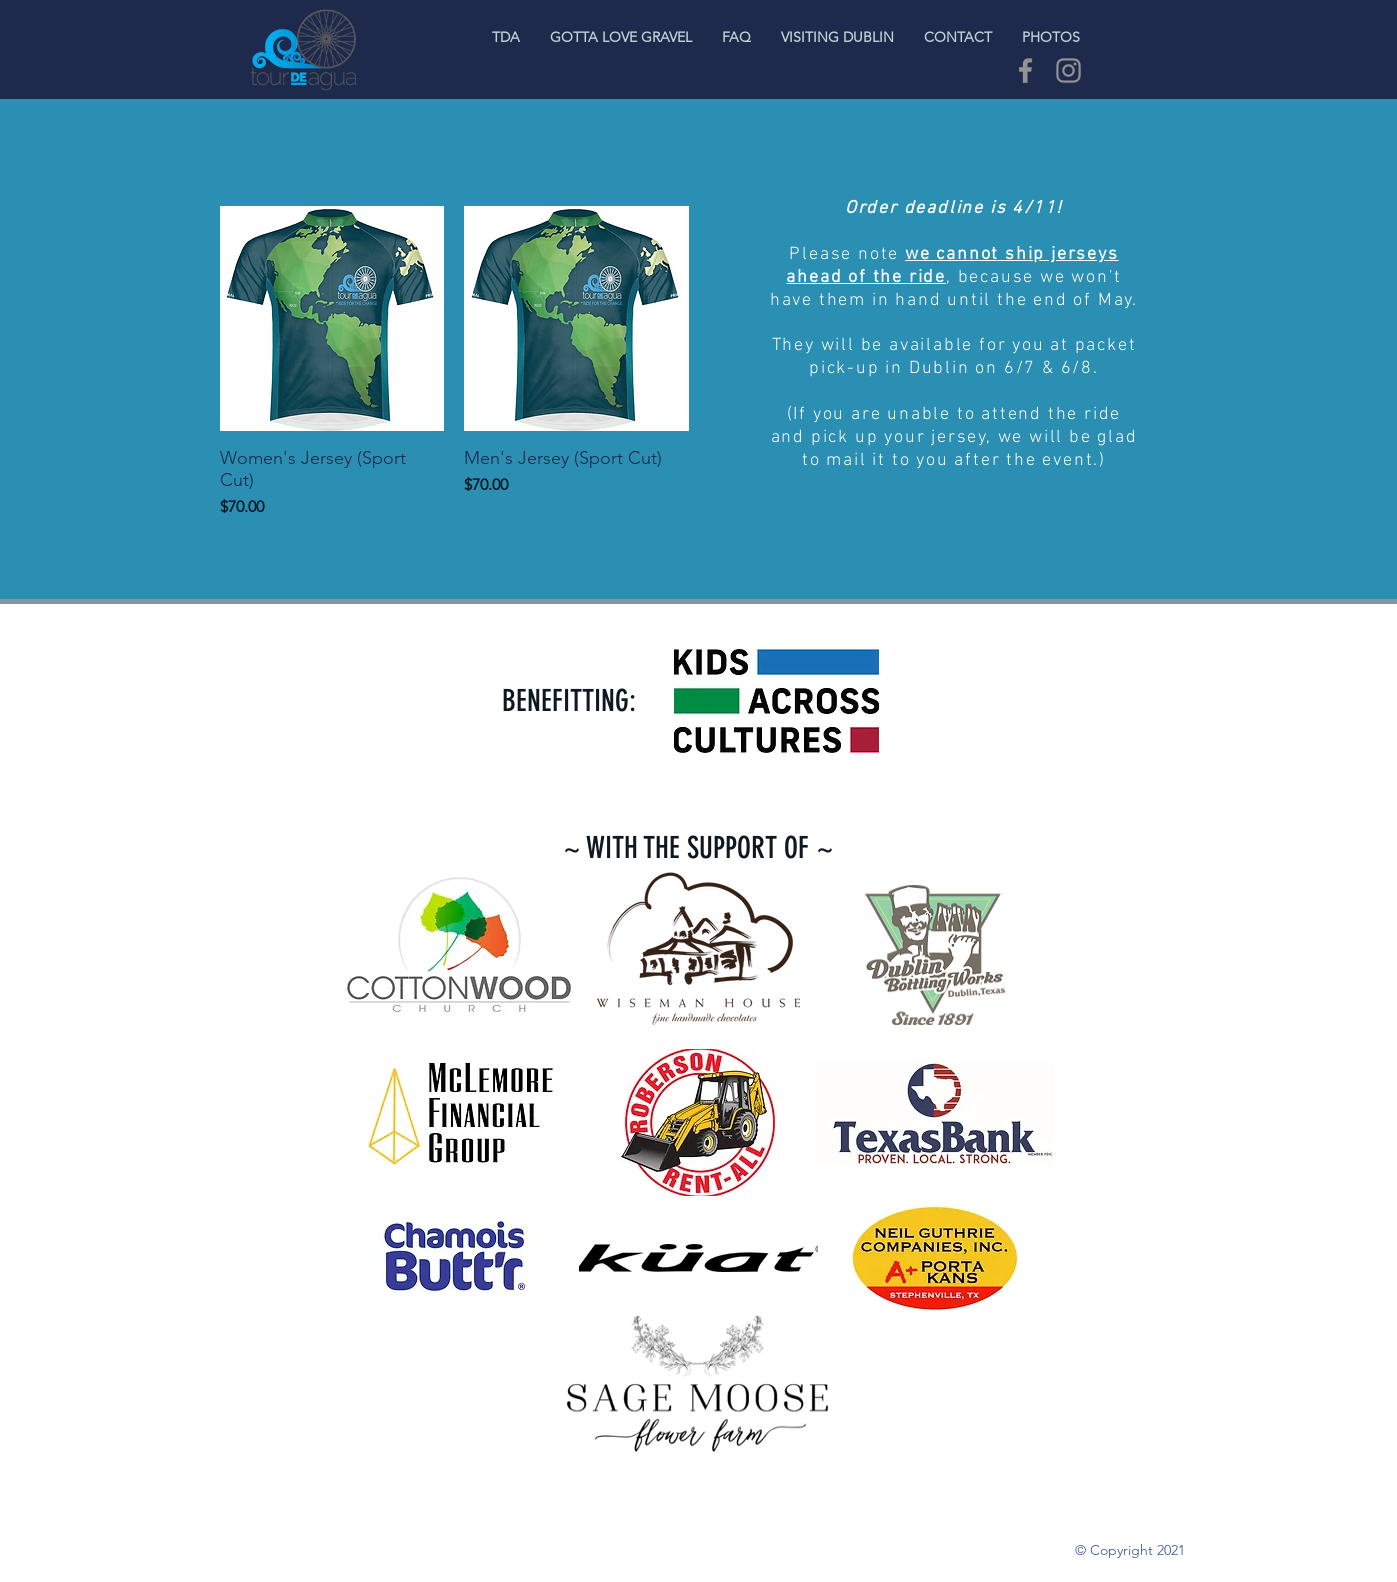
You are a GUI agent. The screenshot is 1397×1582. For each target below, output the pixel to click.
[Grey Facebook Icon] (1025, 70)
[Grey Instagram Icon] (1068, 70)
